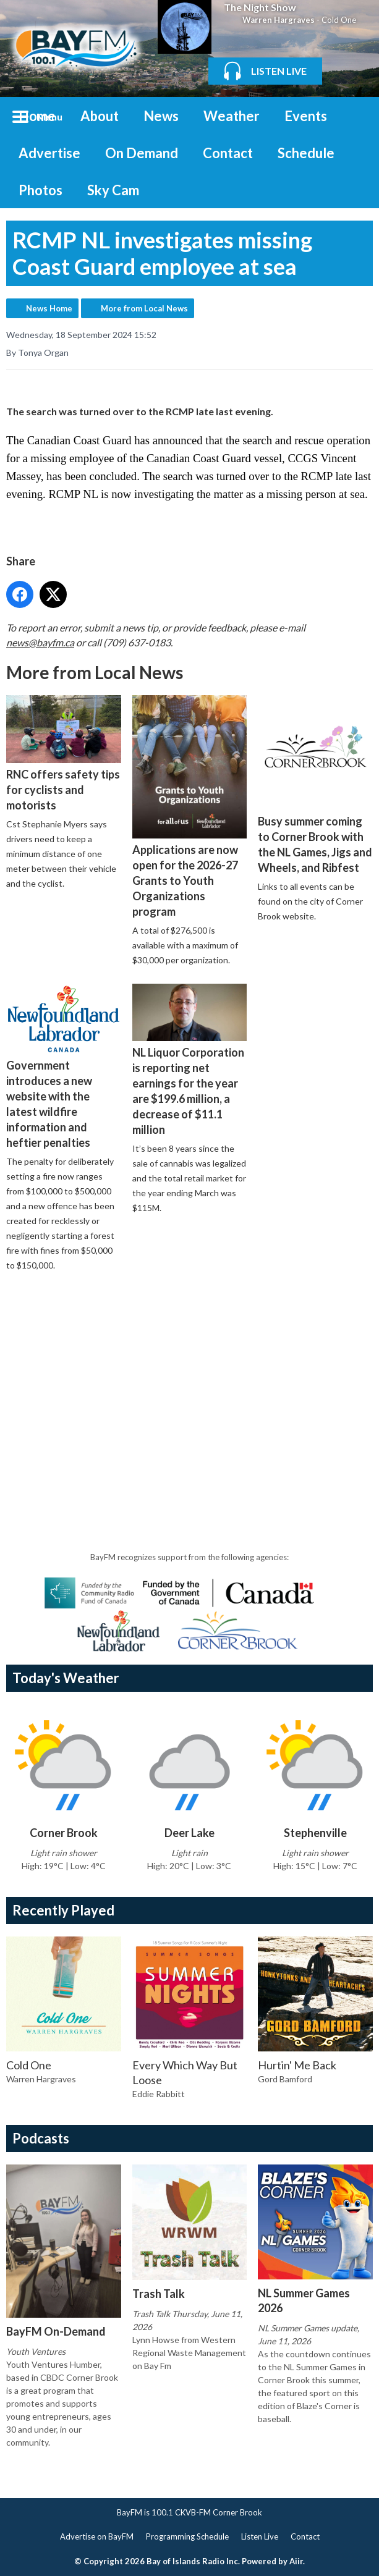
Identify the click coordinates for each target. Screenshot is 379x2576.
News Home (49, 308)
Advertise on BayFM (97, 2536)
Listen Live (259, 2536)
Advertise (49, 153)
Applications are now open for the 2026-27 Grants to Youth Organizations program (189, 807)
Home (37, 116)
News (161, 116)
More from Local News (144, 308)
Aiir (296, 2561)
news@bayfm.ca (40, 642)
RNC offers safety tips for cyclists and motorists (63, 754)
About (99, 116)
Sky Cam (113, 190)
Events (305, 116)
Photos (40, 190)
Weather (231, 116)
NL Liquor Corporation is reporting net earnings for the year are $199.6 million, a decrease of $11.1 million (189, 1060)
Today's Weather (65, 1678)
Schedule (306, 153)
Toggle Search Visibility (354, 115)
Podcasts (40, 2138)
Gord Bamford (285, 2079)
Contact (228, 153)
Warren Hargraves (278, 20)
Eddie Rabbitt (158, 2093)
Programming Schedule (187, 2536)
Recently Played (63, 1910)
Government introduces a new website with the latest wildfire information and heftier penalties (63, 1067)
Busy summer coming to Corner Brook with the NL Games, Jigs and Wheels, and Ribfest (315, 785)
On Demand (141, 153)
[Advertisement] (192, 1376)
